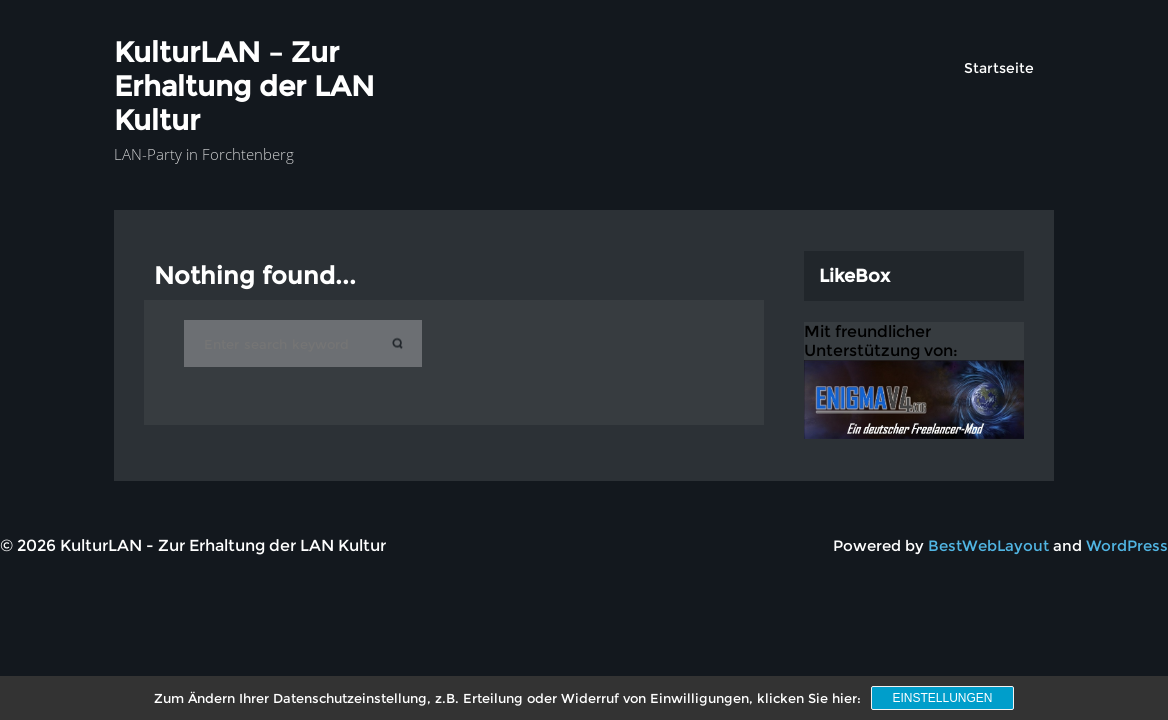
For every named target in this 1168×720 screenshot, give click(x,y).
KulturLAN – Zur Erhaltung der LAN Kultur (244, 86)
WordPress (1127, 545)
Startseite (999, 68)
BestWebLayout (988, 545)
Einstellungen (942, 698)
